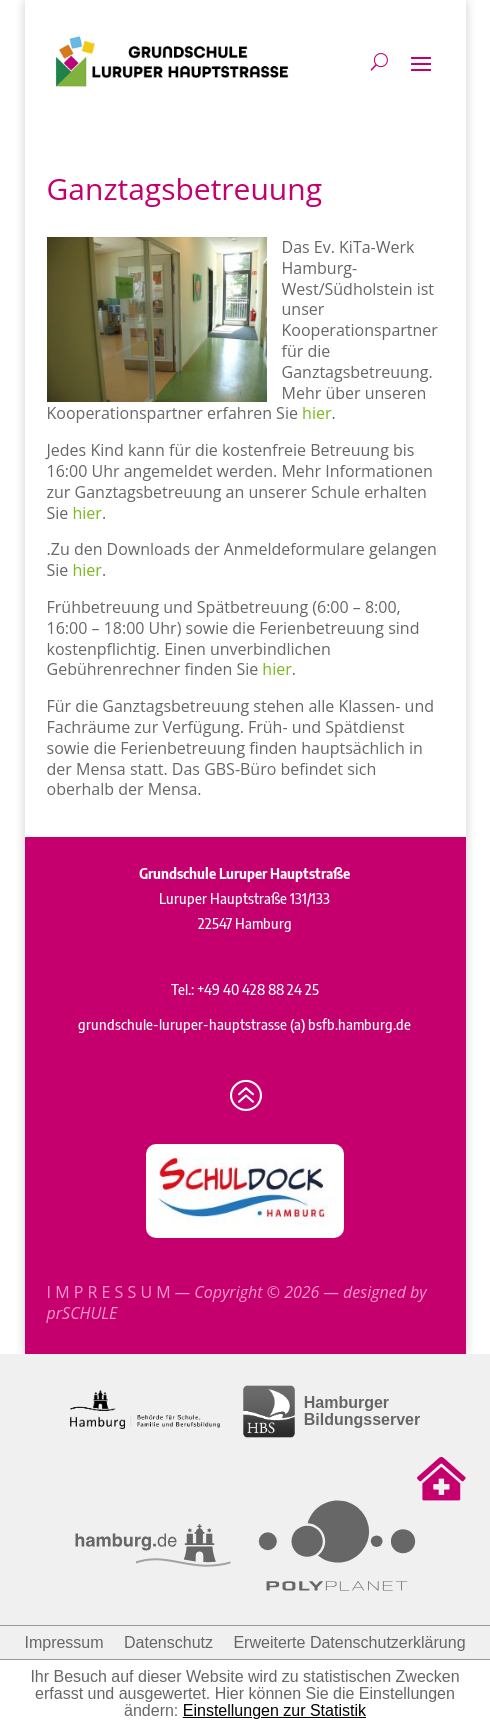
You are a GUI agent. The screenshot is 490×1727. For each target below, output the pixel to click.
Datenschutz (168, 1642)
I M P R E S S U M (109, 1292)
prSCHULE (82, 1313)
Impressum (63, 1642)
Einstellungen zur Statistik (274, 1710)
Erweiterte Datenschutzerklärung (349, 1642)
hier (316, 413)
